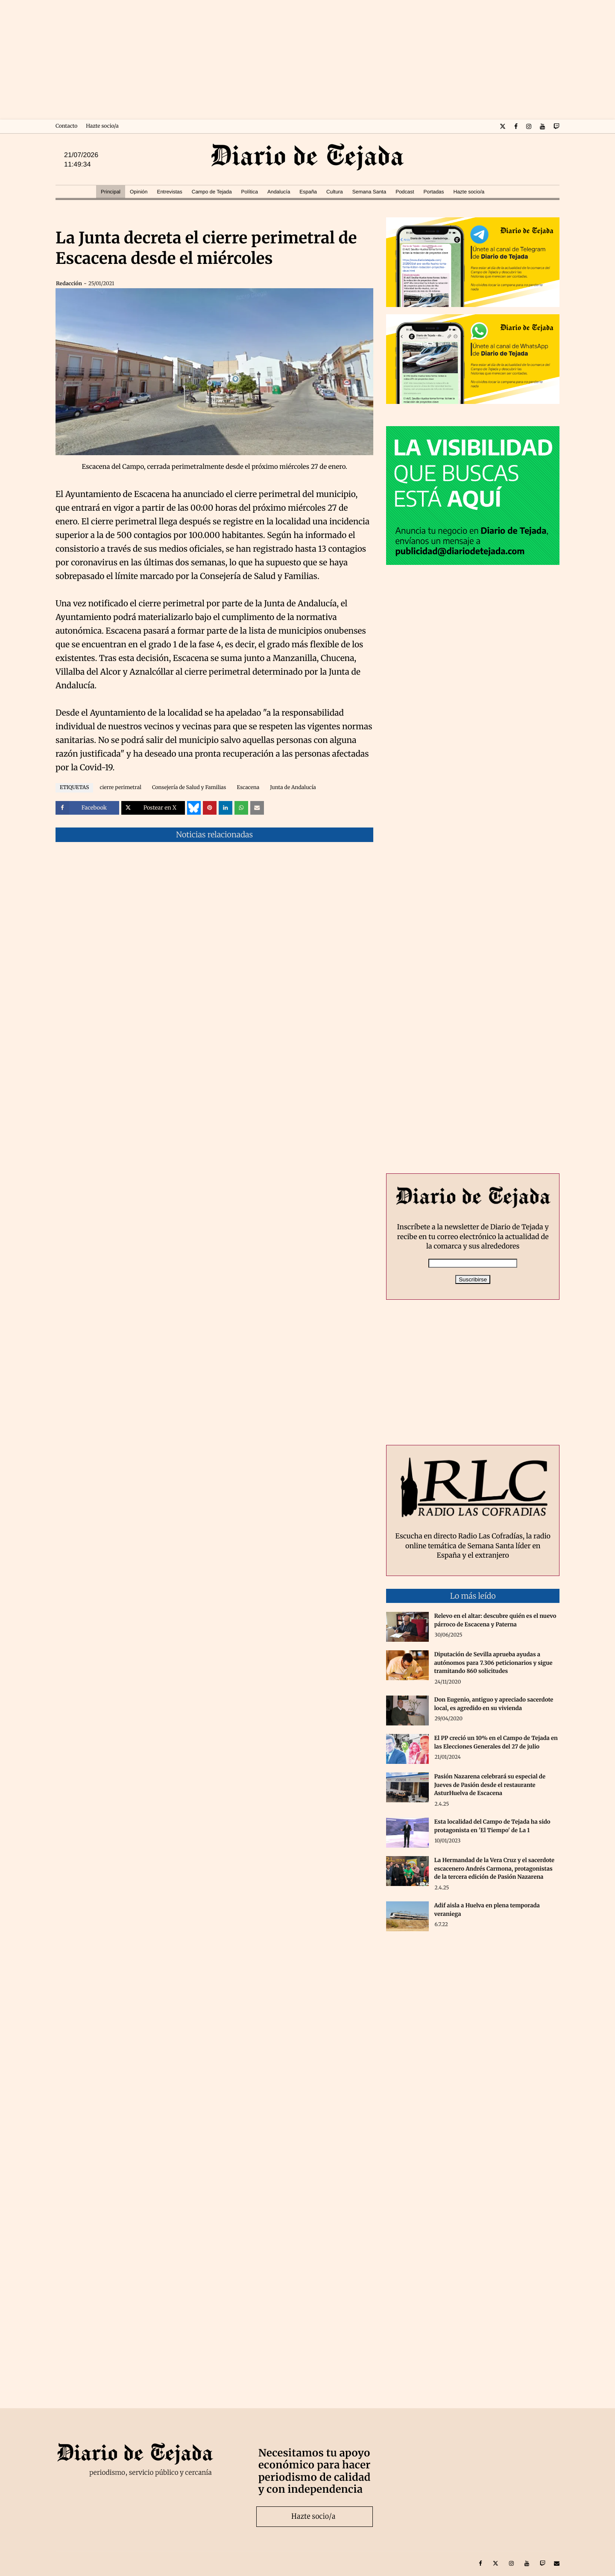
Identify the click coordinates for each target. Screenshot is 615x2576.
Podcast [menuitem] (404, 192)
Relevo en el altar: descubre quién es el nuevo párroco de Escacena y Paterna (495, 1620)
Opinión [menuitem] (138, 192)
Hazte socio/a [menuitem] (469, 192)
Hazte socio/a (102, 126)
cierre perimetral (120, 787)
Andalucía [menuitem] (278, 192)
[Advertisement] (307, 60)
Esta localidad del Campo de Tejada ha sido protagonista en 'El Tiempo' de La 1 (492, 1826)
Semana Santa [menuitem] (369, 192)
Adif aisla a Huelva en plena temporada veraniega (486, 1910)
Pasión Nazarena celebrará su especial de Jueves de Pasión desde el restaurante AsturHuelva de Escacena (489, 1785)
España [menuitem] (308, 192)
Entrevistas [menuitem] (169, 192)
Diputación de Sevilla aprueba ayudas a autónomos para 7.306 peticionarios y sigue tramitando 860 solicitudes (493, 1663)
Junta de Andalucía (293, 787)
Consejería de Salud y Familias (189, 787)
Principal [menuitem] (110, 192)
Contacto (66, 126)
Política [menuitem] (249, 192)
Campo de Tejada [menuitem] (212, 192)
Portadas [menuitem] (433, 192)
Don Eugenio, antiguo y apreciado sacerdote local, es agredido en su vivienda (493, 1704)
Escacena (248, 787)
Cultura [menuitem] (334, 192)
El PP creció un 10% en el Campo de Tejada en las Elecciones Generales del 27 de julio (495, 1742)
